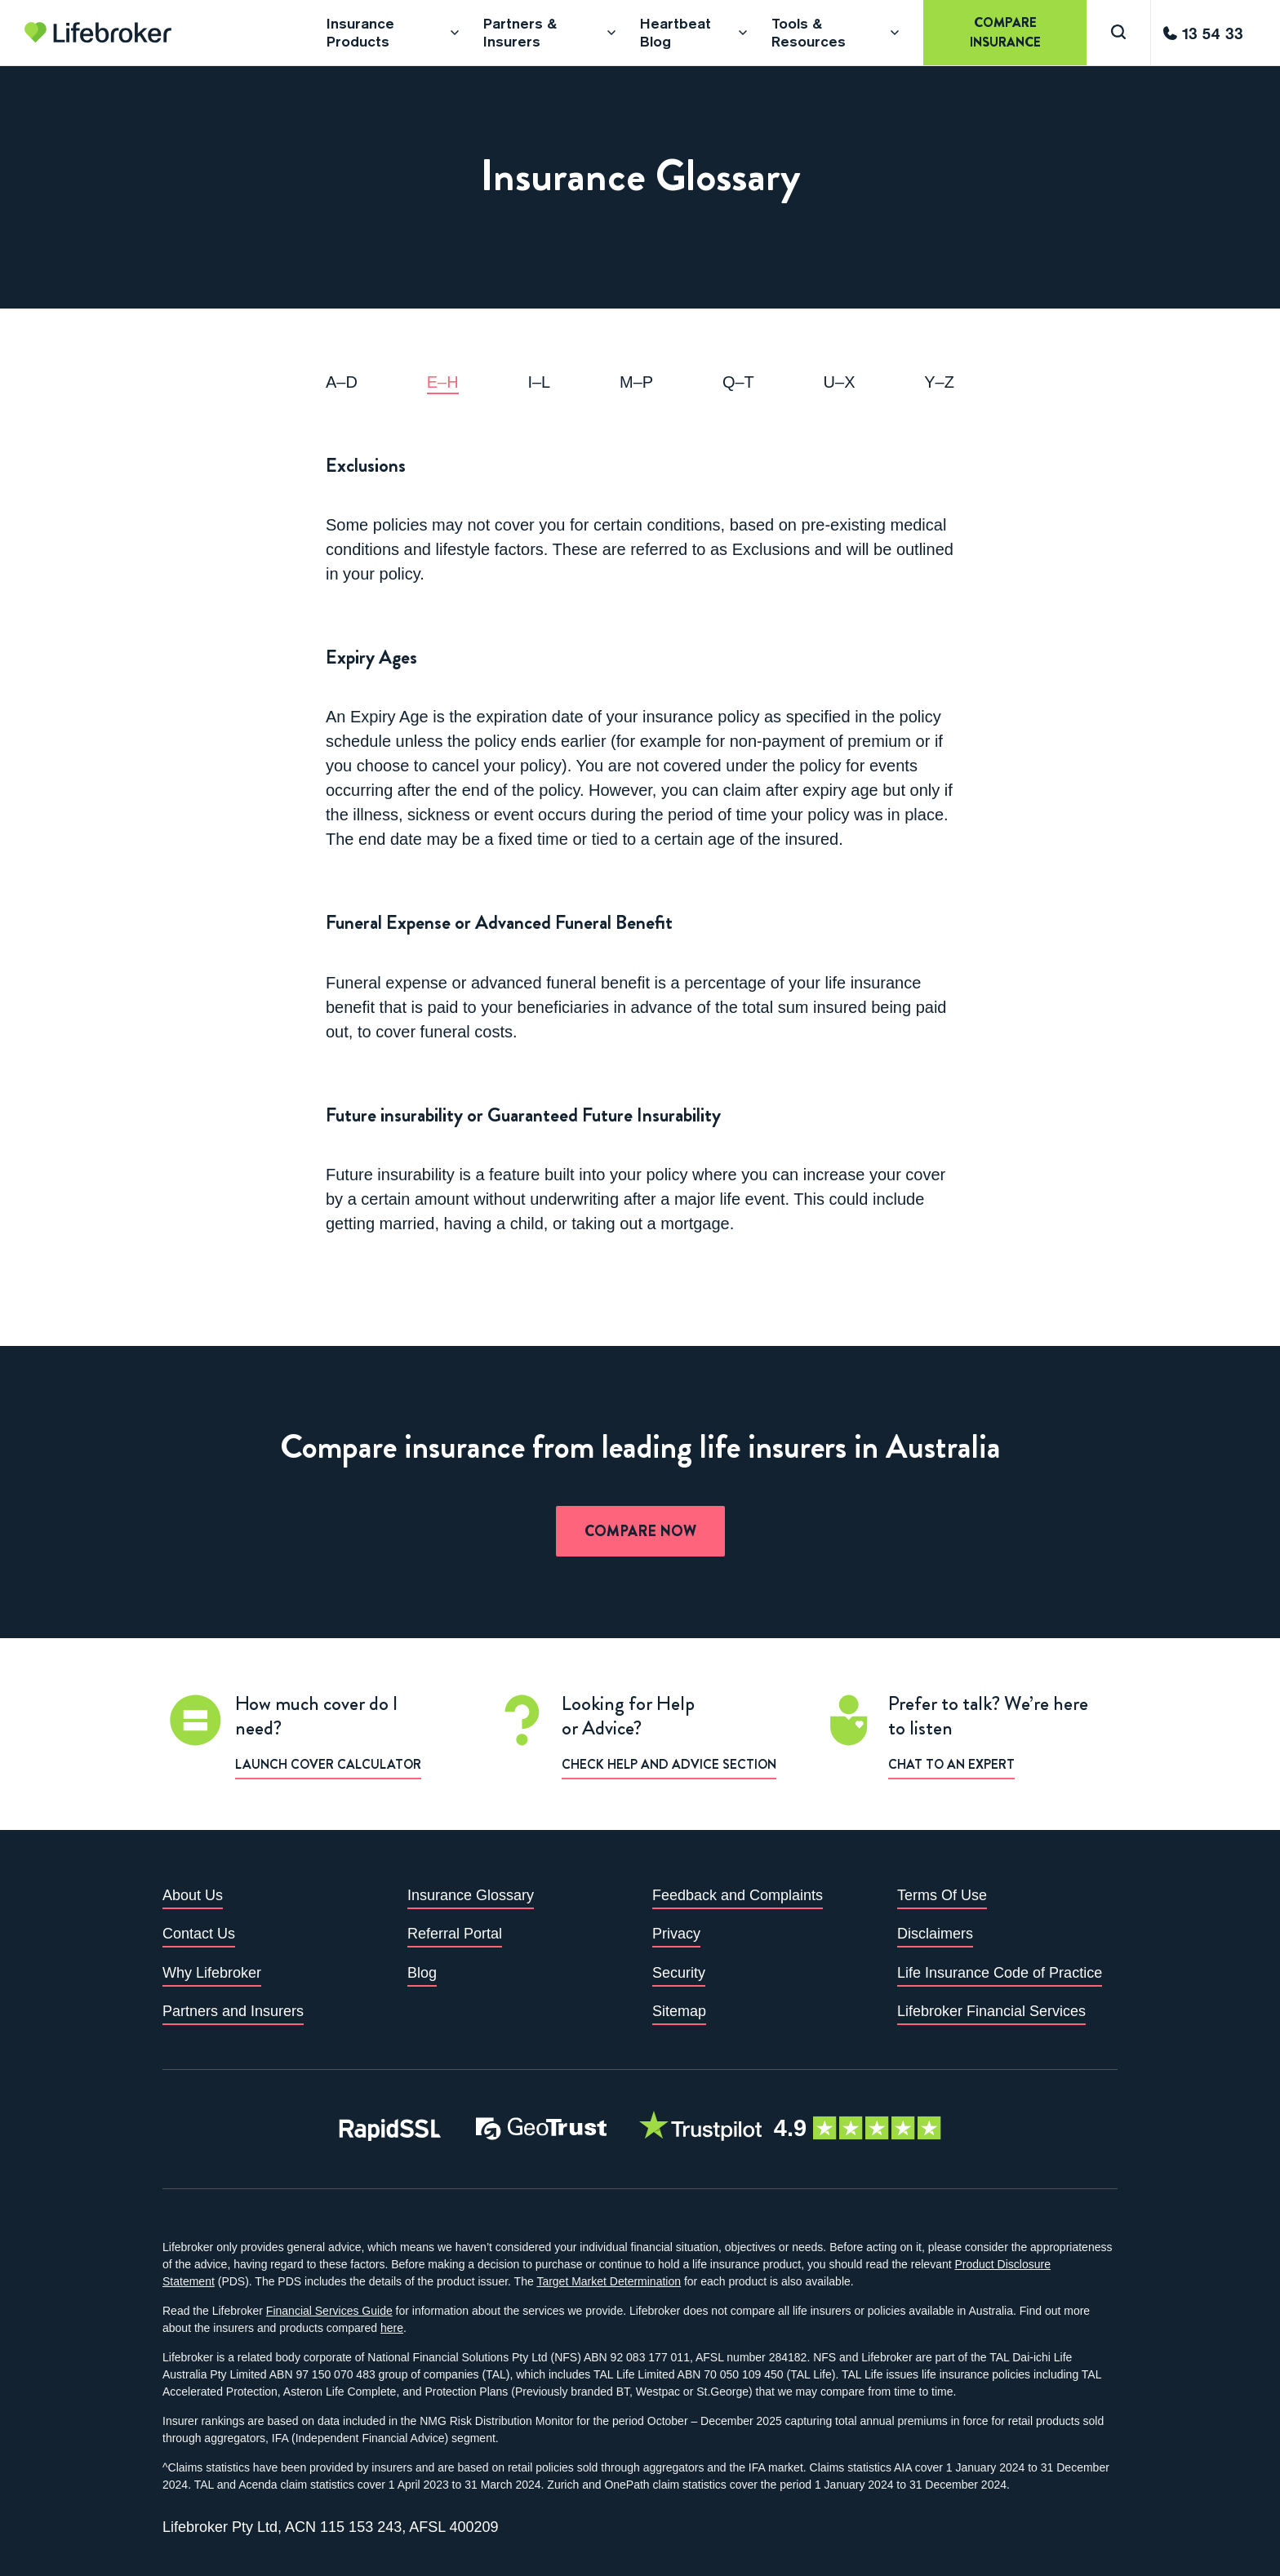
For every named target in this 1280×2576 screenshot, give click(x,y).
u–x (840, 382)
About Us (192, 1895)
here (391, 2327)
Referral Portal (454, 1933)
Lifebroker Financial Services (991, 2011)
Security (678, 1973)
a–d (342, 382)
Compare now (640, 1531)
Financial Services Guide (329, 2310)
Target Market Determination (608, 2281)
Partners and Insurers (233, 2011)
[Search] (1118, 32)
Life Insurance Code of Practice (999, 1973)
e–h (443, 382)
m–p (636, 382)
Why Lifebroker (211, 1973)
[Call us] (1203, 33)
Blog (422, 1973)
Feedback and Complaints (737, 1895)
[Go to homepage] (97, 32)
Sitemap (679, 2011)
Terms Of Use (942, 1895)
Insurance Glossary (470, 1895)
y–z (939, 382)
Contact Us (198, 1933)
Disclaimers (935, 1933)
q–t (738, 382)
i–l (538, 382)
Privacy (676, 1933)
